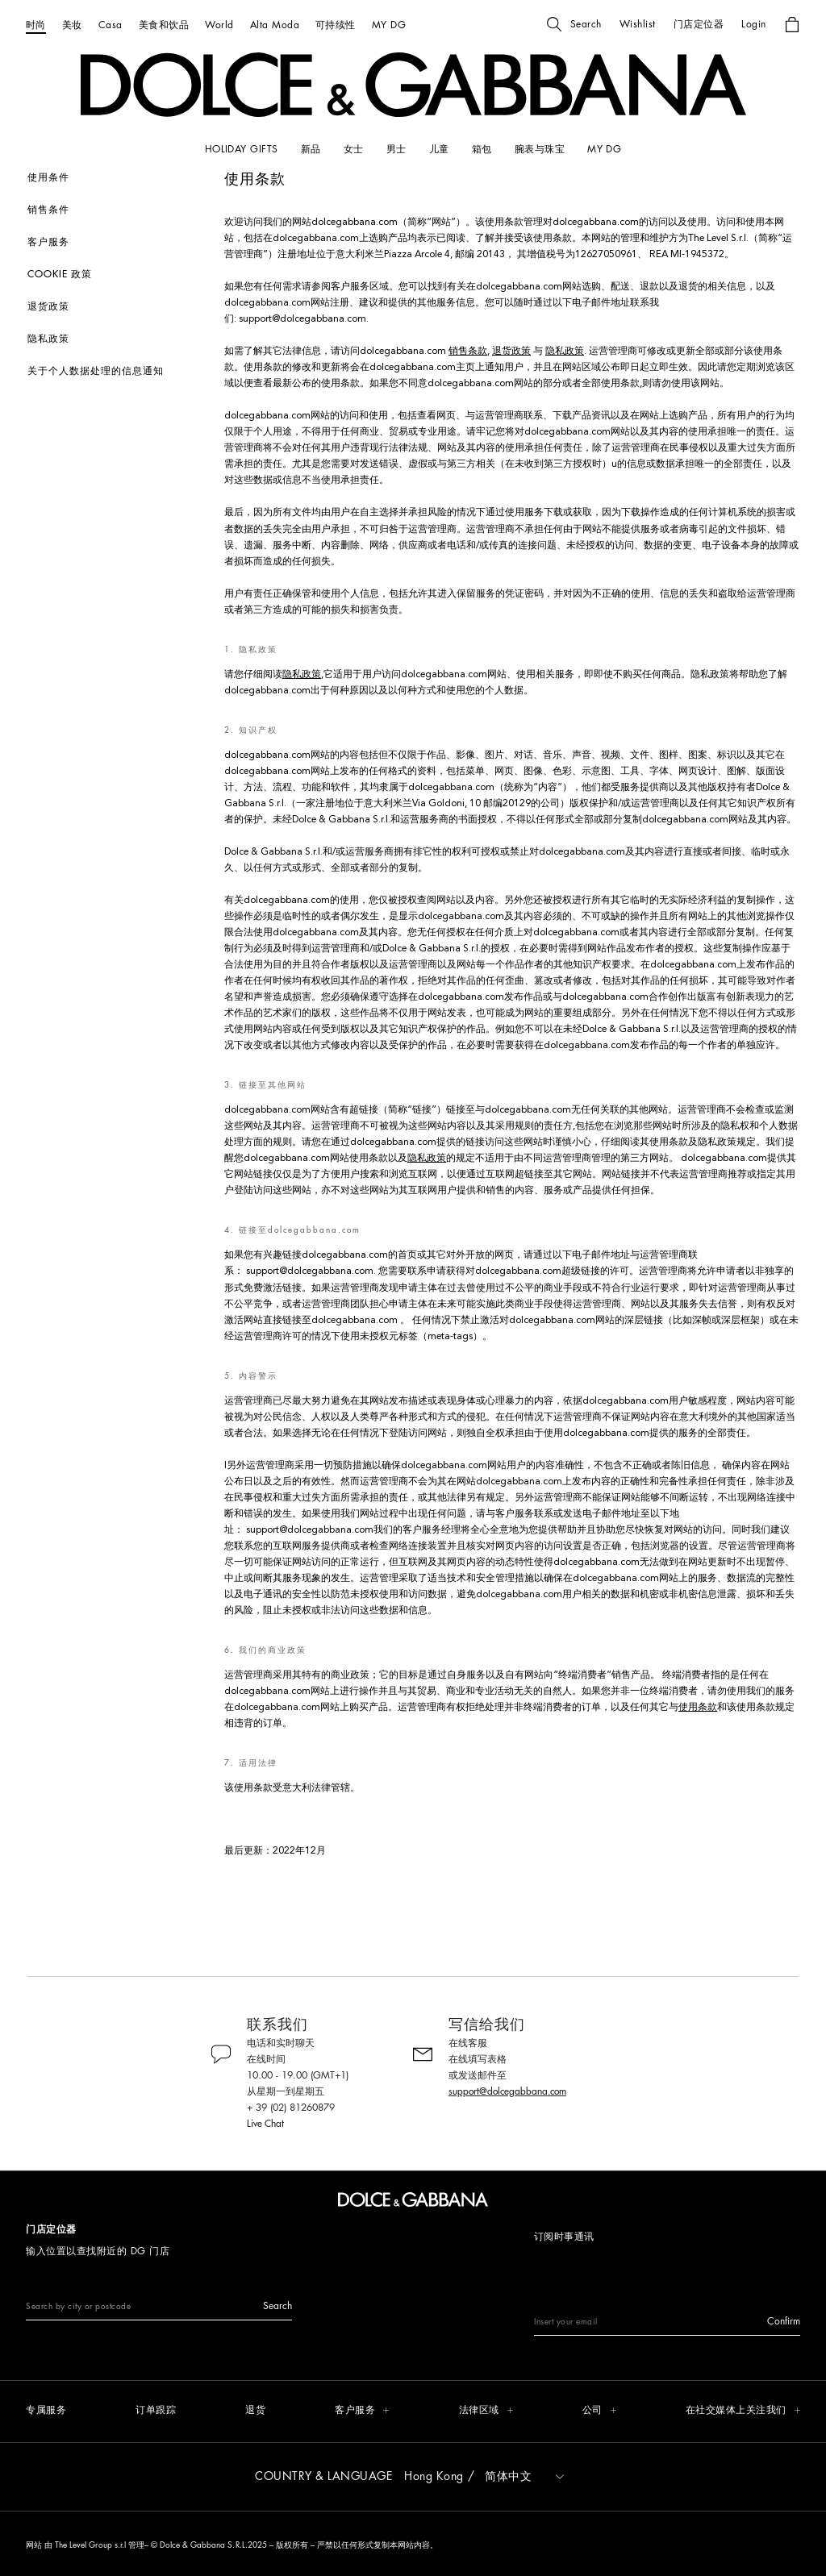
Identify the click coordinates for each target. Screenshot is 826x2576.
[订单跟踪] (156, 2411)
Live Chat (265, 2124)
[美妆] (72, 24)
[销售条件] (117, 210)
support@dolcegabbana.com (302, 319)
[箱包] (482, 149)
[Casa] (110, 24)
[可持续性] (335, 24)
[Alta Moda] (274, 24)
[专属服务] (46, 2411)
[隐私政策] (117, 339)
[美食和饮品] (164, 24)
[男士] (396, 149)
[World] (219, 24)
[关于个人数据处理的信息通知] (117, 371)
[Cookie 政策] (117, 274)
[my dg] (604, 149)
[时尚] (36, 24)
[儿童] (439, 149)
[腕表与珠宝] (540, 149)
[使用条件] (117, 177)
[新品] (311, 149)
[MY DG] (389, 24)
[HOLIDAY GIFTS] (241, 149)
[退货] (255, 2411)
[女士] (354, 149)
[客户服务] (117, 242)
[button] (574, 24)
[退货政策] (117, 306)
